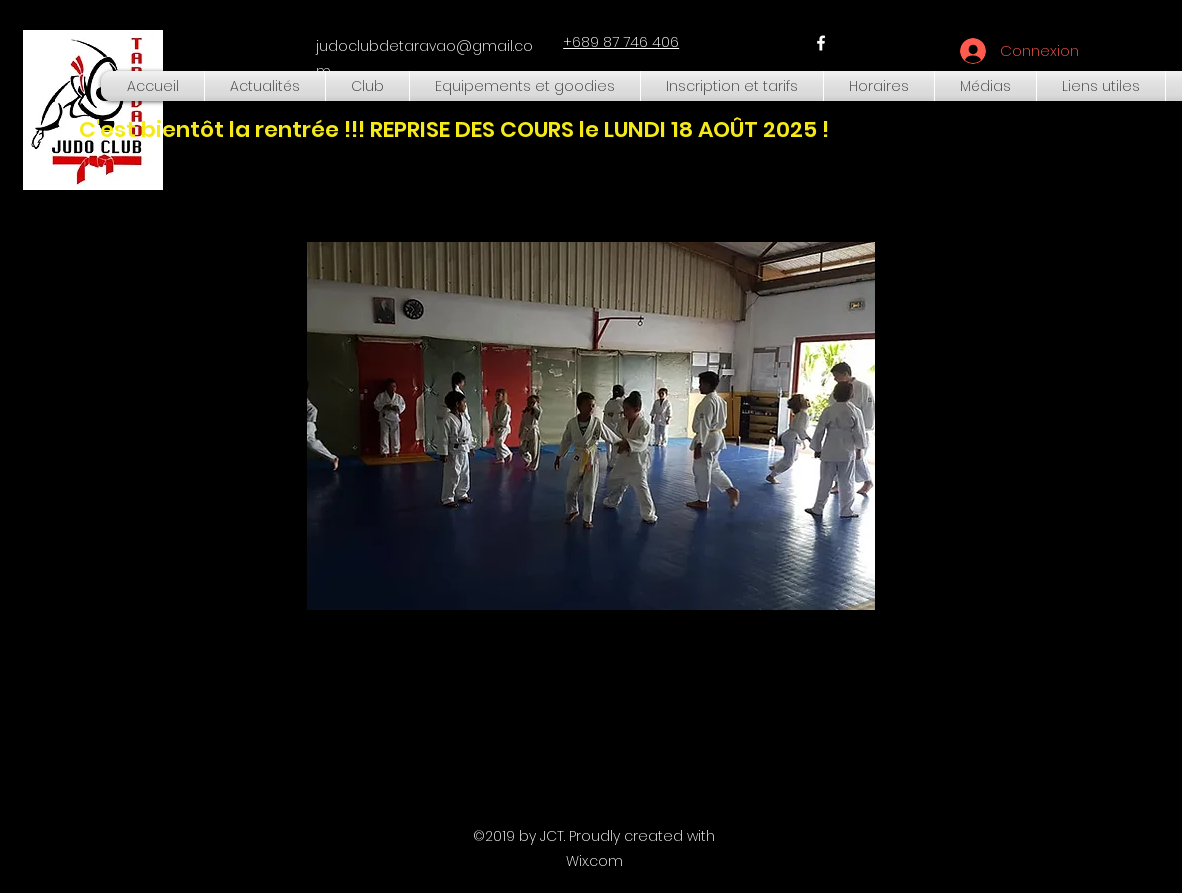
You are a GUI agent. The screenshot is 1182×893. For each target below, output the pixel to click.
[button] (367, 86)
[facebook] (821, 43)
